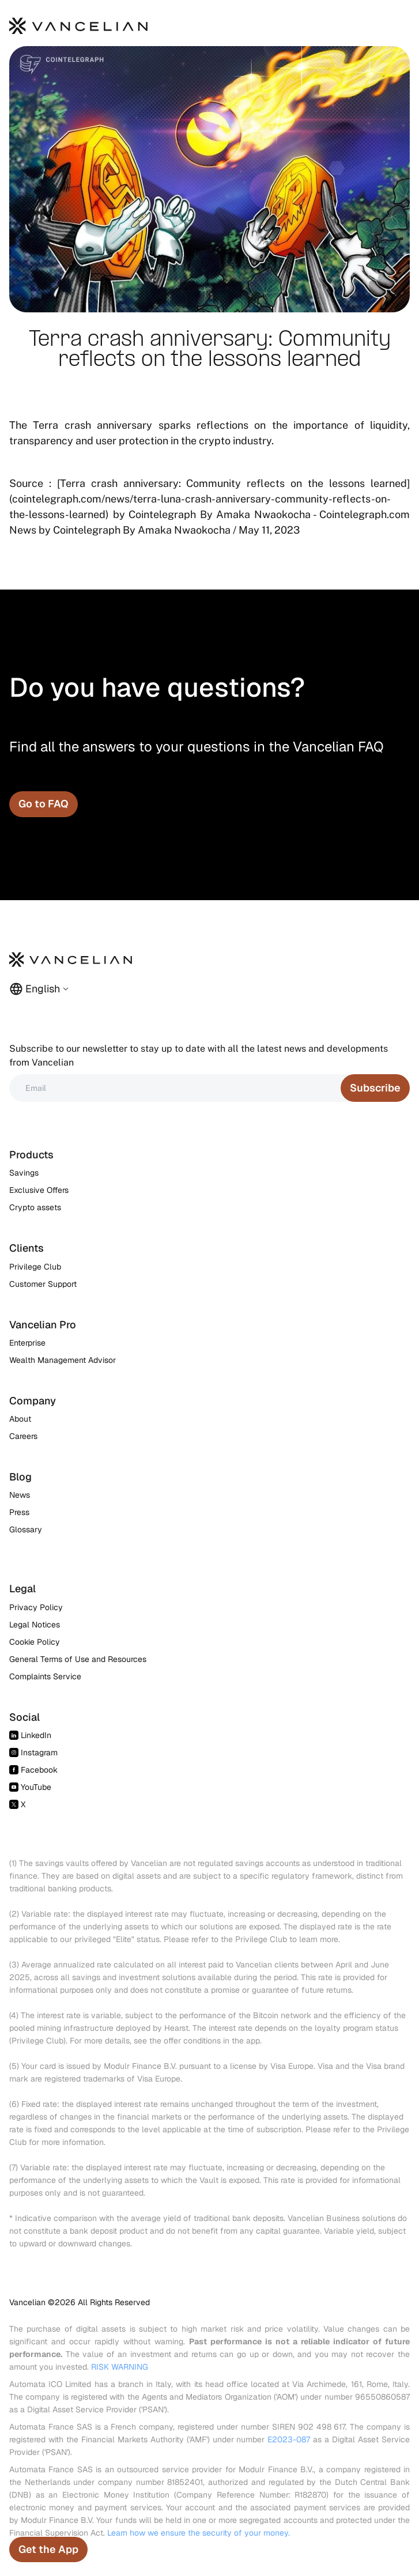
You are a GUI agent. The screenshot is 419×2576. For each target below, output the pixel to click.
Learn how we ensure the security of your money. (198, 2533)
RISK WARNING (119, 2367)
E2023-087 (288, 2439)
